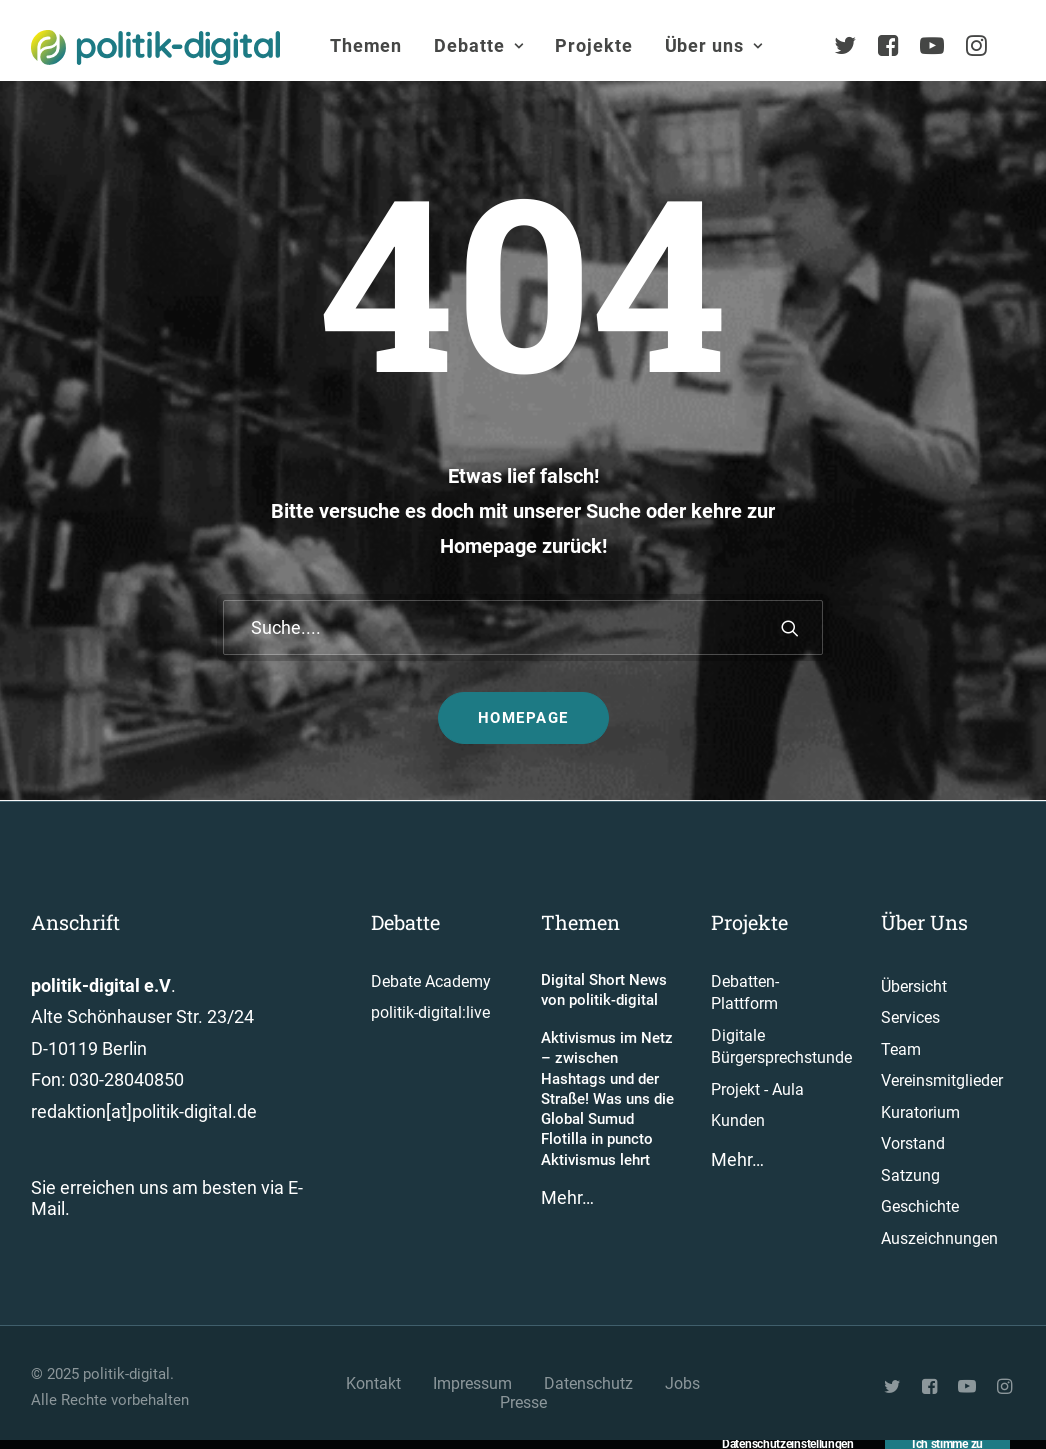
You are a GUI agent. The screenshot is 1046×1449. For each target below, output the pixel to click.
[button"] (894, 1388)
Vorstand (913, 1143)
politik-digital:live (430, 1012)
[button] (790, 628)
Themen (366, 45)
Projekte (593, 45)
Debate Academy (431, 981)
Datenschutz (588, 1383)
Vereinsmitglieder (942, 1080)
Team (901, 1049)
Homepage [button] (523, 718)
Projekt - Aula (757, 1089)
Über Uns (924, 922)
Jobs (682, 1383)
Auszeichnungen (939, 1238)
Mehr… (567, 1197)
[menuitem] (366, 46)
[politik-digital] (155, 47)
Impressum (472, 1383)
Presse (523, 1402)
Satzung (910, 1175)
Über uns (714, 45)
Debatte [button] (478, 45)
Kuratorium (920, 1112)
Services (910, 1017)
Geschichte (920, 1206)
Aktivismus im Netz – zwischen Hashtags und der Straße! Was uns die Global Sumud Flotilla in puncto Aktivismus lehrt (607, 1099)
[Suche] (523, 627)
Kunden (738, 1120)
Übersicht (914, 986)
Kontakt (373, 1383)
